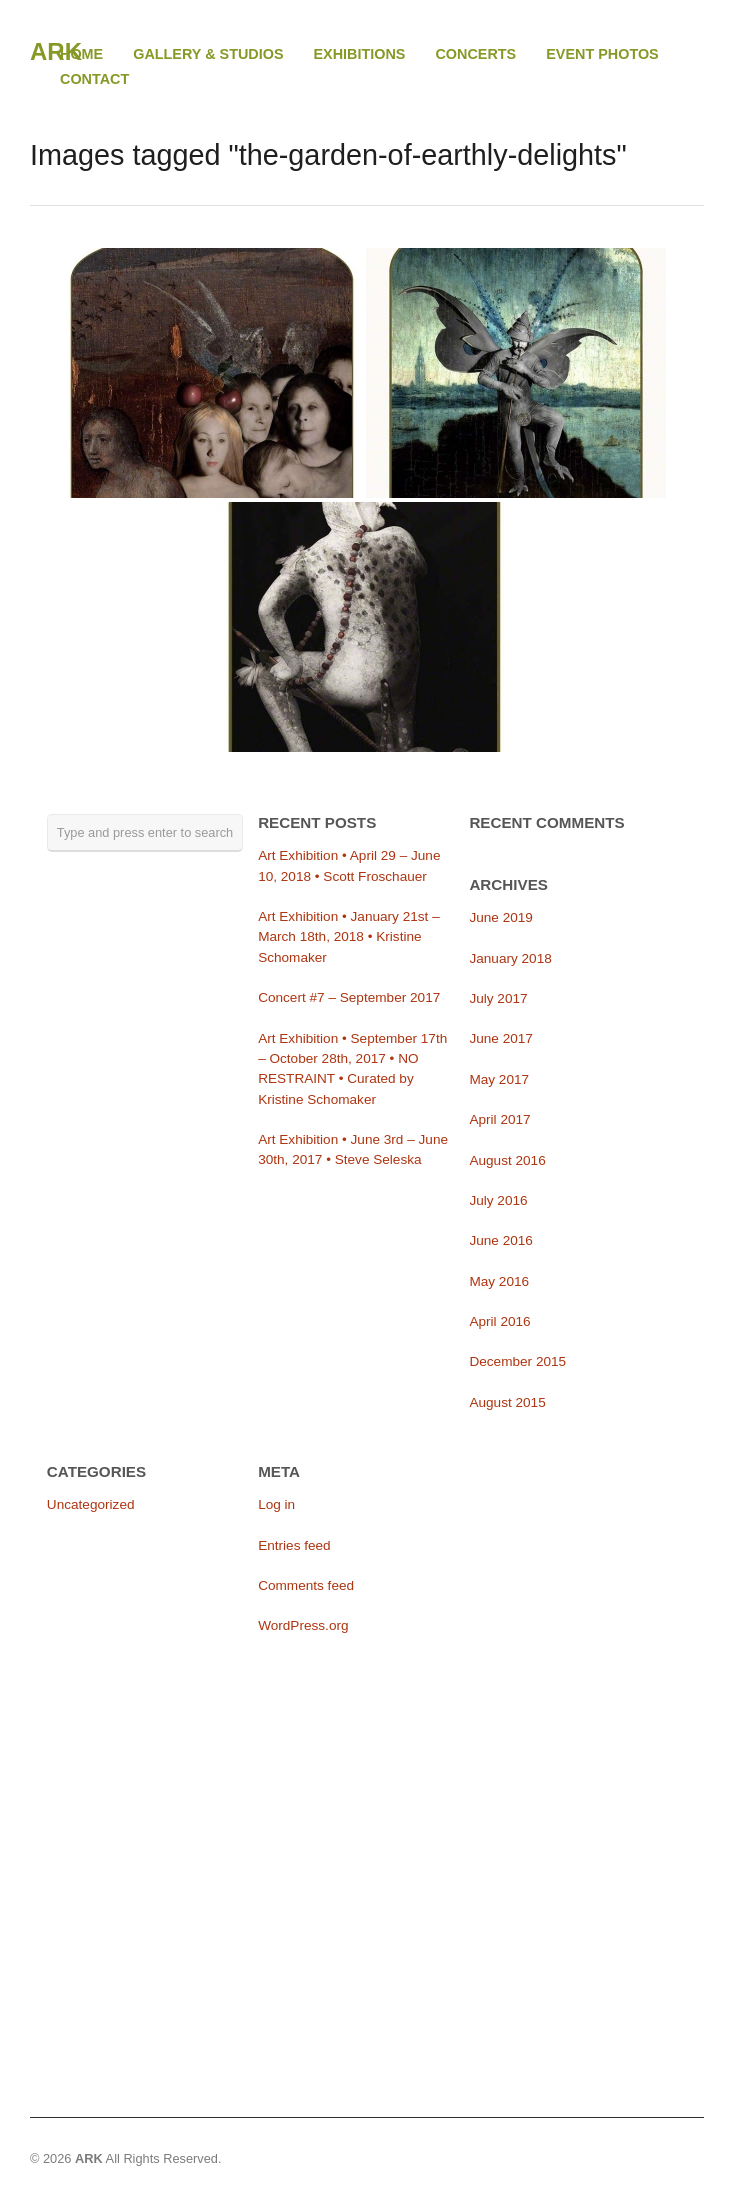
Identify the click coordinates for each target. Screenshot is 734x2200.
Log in (276, 1504)
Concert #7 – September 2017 (349, 997)
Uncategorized (91, 1504)
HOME (81, 54)
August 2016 (507, 1160)
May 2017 (499, 1079)
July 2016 (498, 1200)
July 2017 (498, 998)
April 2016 (499, 1321)
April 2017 (499, 1119)
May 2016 (499, 1281)
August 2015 (507, 1402)
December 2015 (517, 1361)
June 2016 (501, 1240)
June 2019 (501, 917)
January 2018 (510, 958)
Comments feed (306, 1585)
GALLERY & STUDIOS (208, 54)
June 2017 (501, 1038)
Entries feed (294, 1545)
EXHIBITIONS (360, 54)
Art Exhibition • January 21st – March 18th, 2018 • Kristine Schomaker (349, 937)
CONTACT (94, 79)
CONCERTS (475, 54)
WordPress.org (303, 1625)
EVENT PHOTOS (602, 54)
